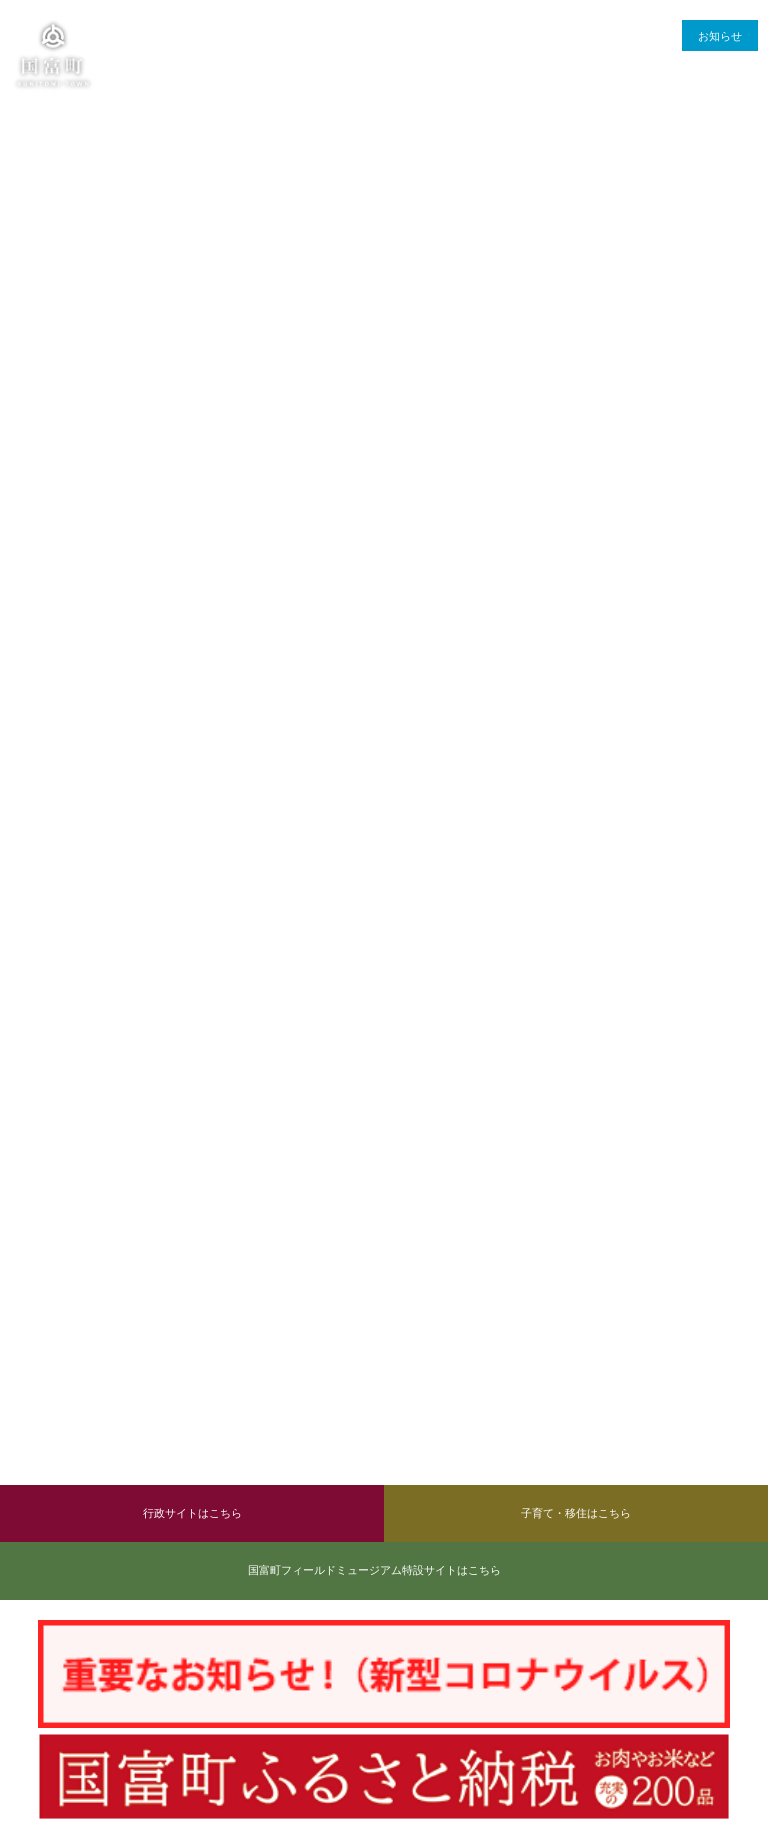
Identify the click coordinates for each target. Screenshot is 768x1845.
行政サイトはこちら (192, 1513)
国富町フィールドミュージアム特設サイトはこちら (374, 1570)
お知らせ (720, 36)
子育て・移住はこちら (576, 1513)
